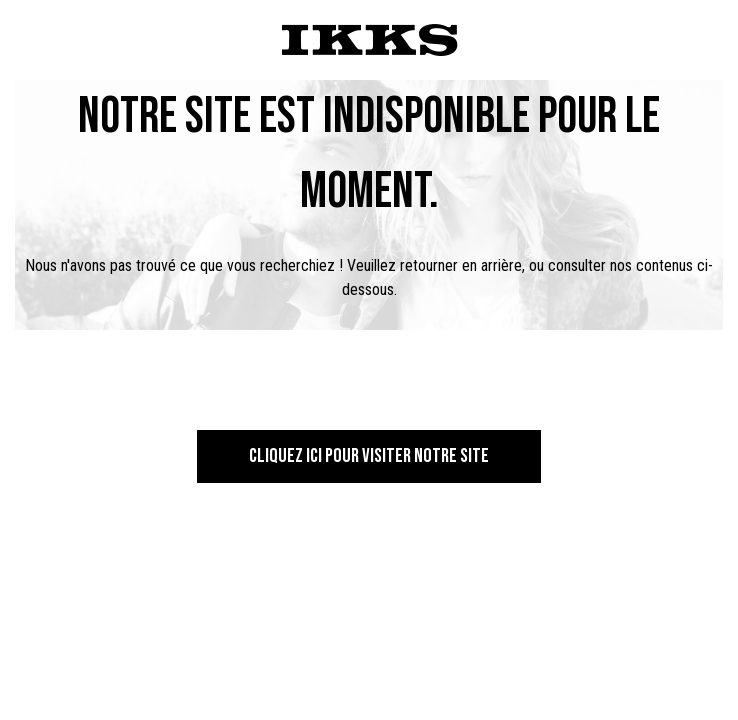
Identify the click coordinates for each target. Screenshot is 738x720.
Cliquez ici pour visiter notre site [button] (369, 456)
